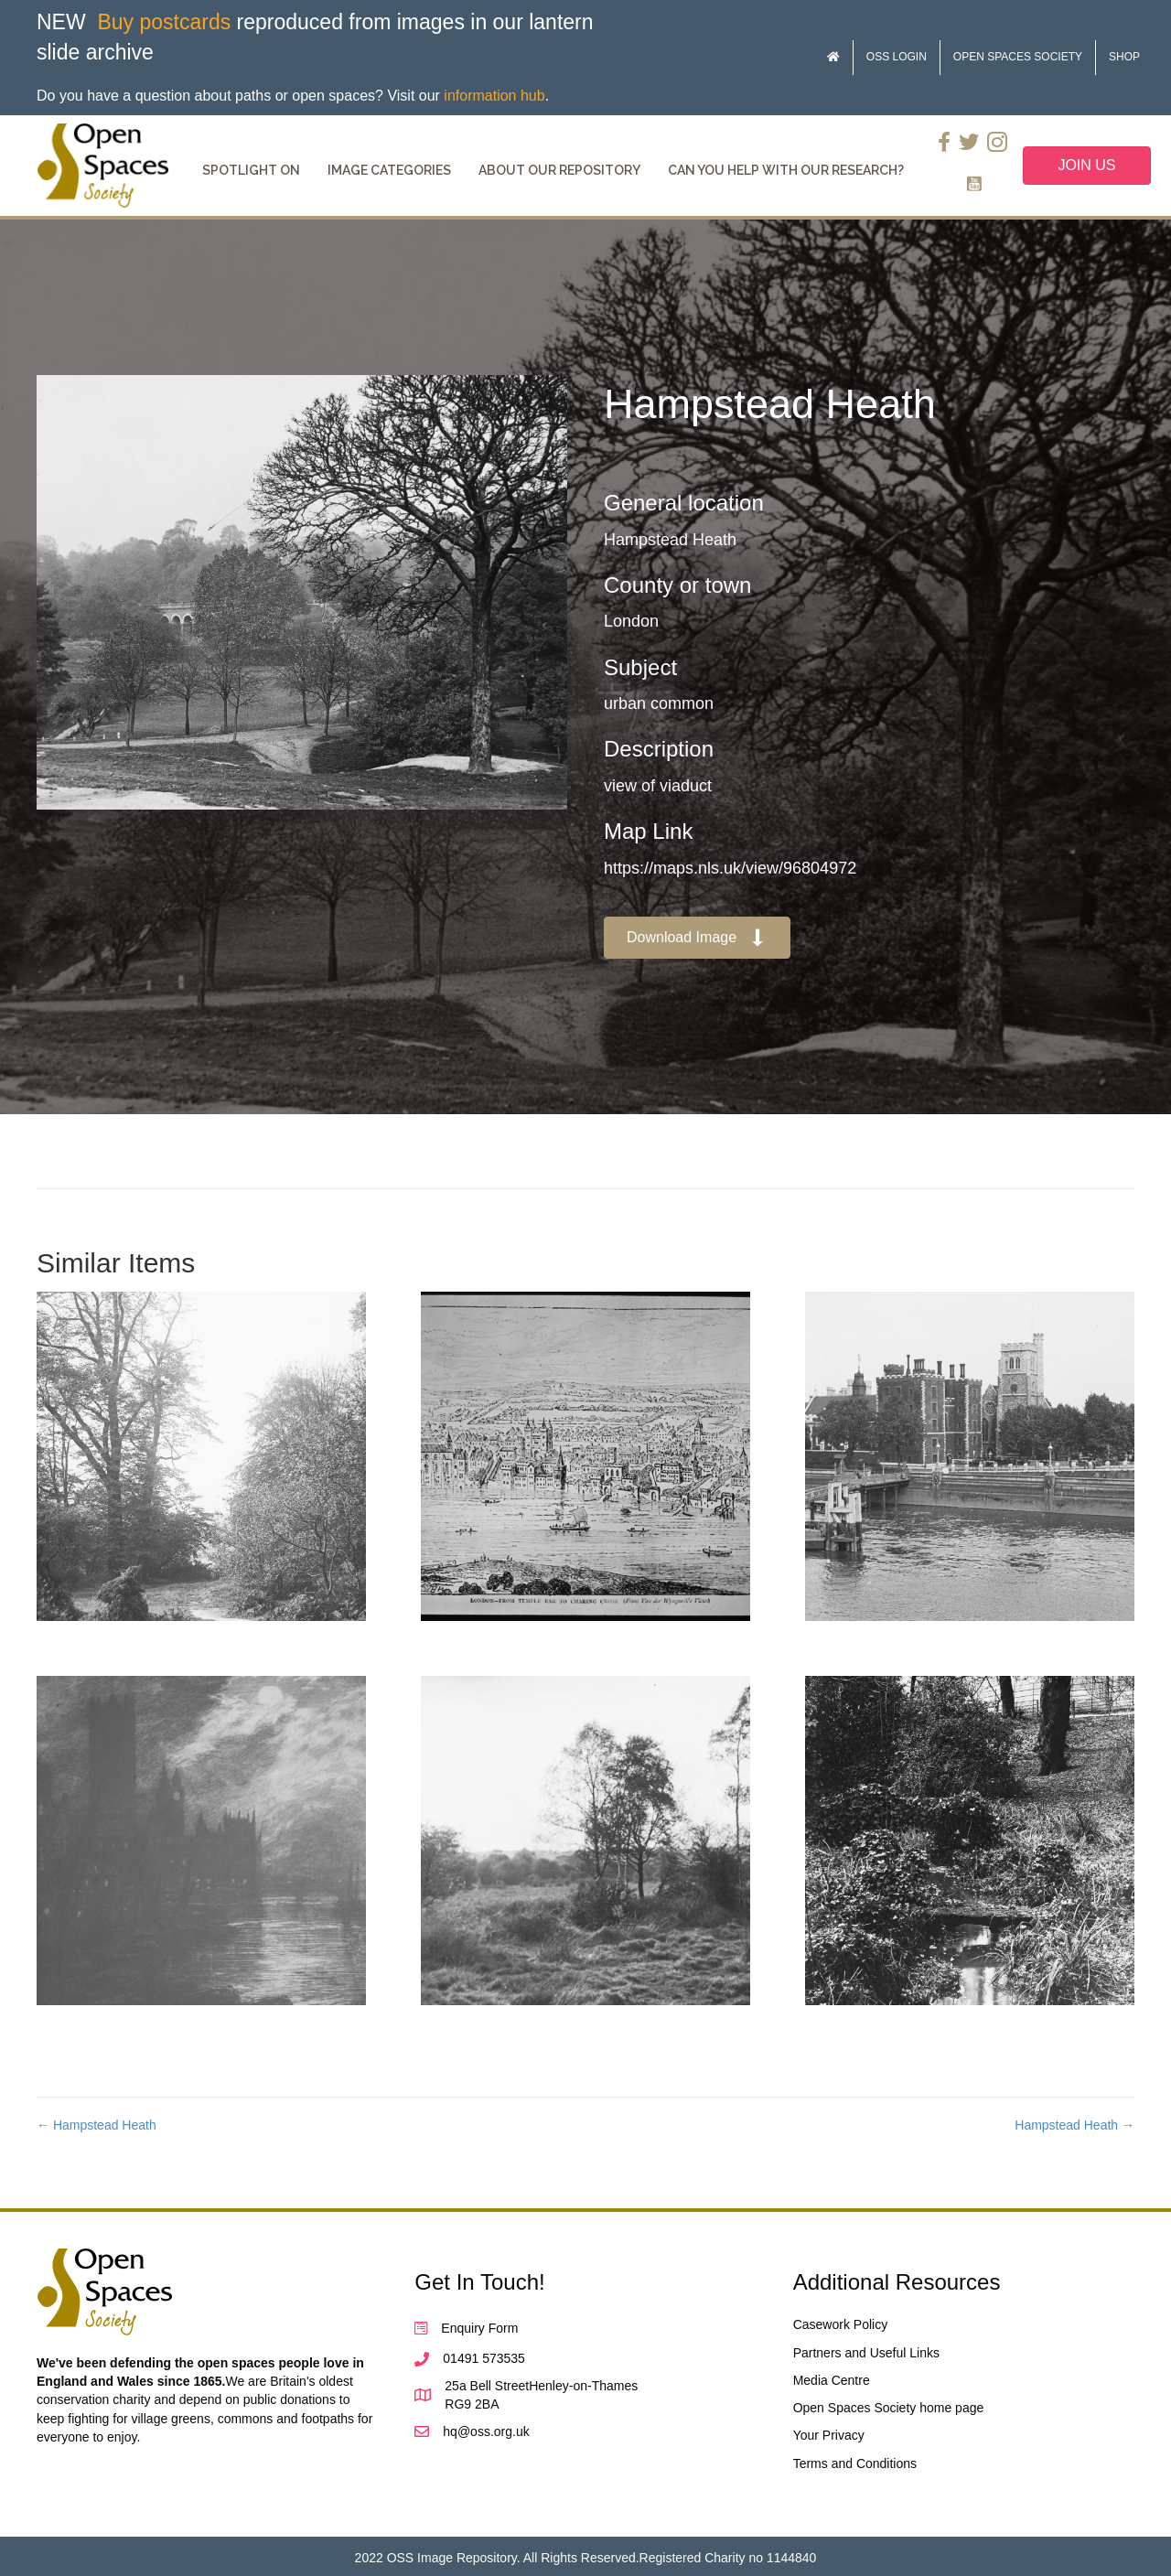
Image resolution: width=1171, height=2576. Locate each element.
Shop (1124, 56)
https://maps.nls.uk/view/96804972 (730, 868)
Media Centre (831, 2380)
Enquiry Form (479, 2328)
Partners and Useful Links (866, 2352)
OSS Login (896, 56)
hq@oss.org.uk (486, 2431)
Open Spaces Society (1017, 56)
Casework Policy (840, 2324)
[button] (697, 938)
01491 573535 (484, 2358)
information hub (494, 95)
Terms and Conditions (855, 2463)
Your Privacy (829, 2435)
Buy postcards (164, 22)
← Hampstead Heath (96, 2125)
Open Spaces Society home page (888, 2407)
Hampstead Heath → (1074, 2125)
